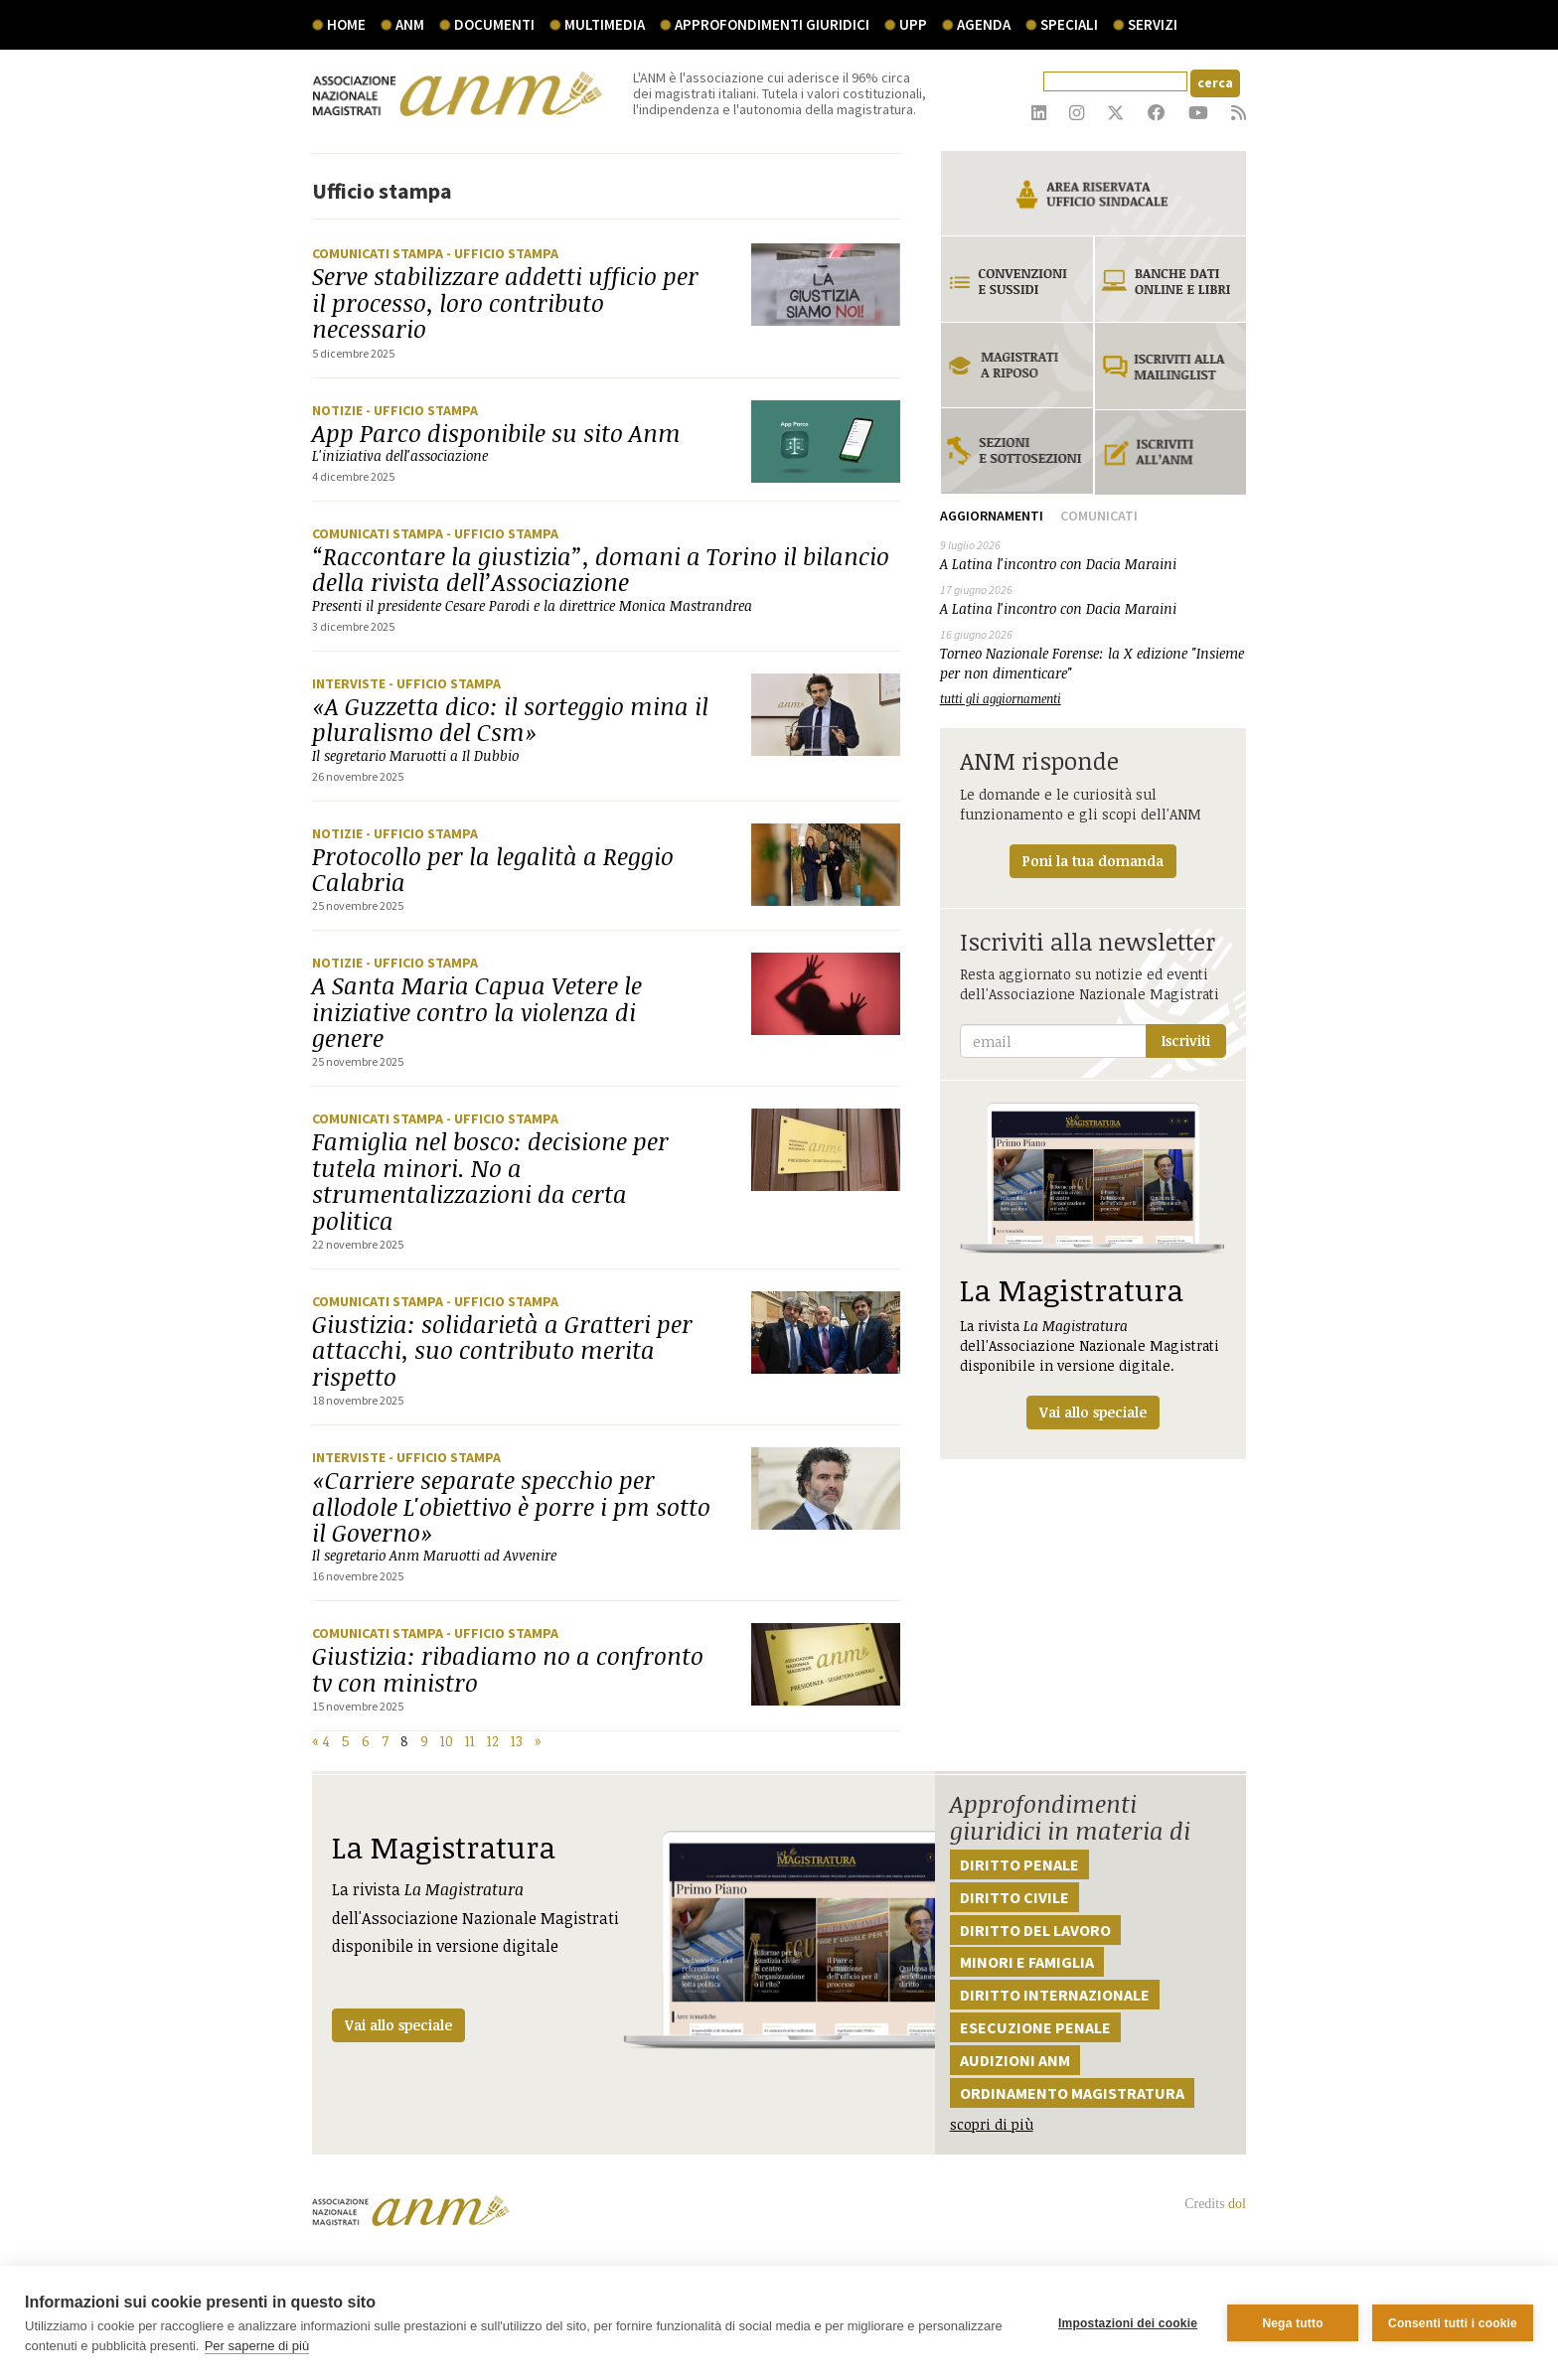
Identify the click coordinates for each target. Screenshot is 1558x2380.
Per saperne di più (257, 2345)
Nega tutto (1292, 2323)
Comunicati (1099, 515)
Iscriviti (1186, 1040)
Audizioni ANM (1015, 2060)
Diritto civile (1014, 1897)
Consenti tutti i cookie (1452, 2323)
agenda (984, 24)
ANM (409, 24)
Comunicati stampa (379, 253)
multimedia (604, 24)
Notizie (339, 410)
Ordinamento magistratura (1072, 2093)
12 (493, 1740)
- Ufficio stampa (502, 253)
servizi (1152, 24)
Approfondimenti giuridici (772, 24)
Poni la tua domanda (1093, 860)
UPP (913, 24)
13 (517, 1740)
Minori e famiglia (1027, 1962)
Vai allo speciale (398, 2024)
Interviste (350, 683)
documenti (494, 24)
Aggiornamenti (991, 515)
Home (346, 24)
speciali (1069, 24)
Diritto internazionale (1055, 1995)
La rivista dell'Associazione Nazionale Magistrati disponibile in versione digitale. (1093, 1266)
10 (446, 1740)
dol (1237, 2203)
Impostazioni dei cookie (1127, 2323)
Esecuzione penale (1035, 2027)
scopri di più (991, 2124)
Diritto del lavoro (1035, 1930)
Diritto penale (1019, 1864)
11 (470, 1740)
